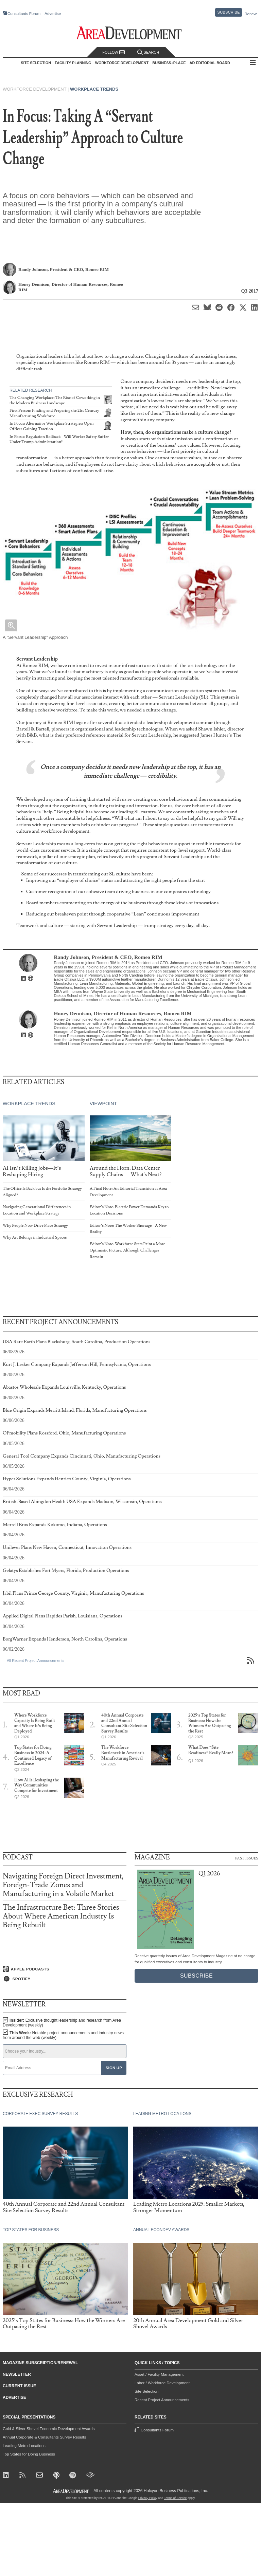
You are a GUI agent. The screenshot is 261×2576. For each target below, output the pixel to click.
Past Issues (246, 1857)
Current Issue (19, 2386)
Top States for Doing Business (29, 2454)
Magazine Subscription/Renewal (40, 2362)
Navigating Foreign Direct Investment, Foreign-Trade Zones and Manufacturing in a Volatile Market (63, 1885)
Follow (113, 52)
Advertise (53, 14)
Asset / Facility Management (159, 2374)
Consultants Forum (23, 14)
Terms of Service (175, 2498)
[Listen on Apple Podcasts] (64, 1969)
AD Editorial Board (210, 63)
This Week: (63, 2035)
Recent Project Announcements (162, 2400)
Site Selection (146, 2391)
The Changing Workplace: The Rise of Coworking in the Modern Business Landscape (55, 400)
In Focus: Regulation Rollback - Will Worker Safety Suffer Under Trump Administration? (59, 439)
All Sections (253, 63)
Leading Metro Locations (24, 2446)
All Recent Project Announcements (35, 1660)
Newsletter (17, 2374)
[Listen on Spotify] (64, 1979)
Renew (250, 14)
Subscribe (229, 12)
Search (148, 52)
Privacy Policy (147, 2498)
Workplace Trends (94, 89)
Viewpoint (103, 1104)
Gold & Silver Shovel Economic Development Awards (48, 2429)
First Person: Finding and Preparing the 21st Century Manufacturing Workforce (54, 413)
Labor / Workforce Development (162, 2383)
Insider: (62, 2022)
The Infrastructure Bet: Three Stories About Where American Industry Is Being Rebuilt (61, 1916)
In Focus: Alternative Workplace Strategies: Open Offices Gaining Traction (52, 426)
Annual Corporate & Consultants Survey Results (44, 2437)
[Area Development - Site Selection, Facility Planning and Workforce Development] (131, 33)
